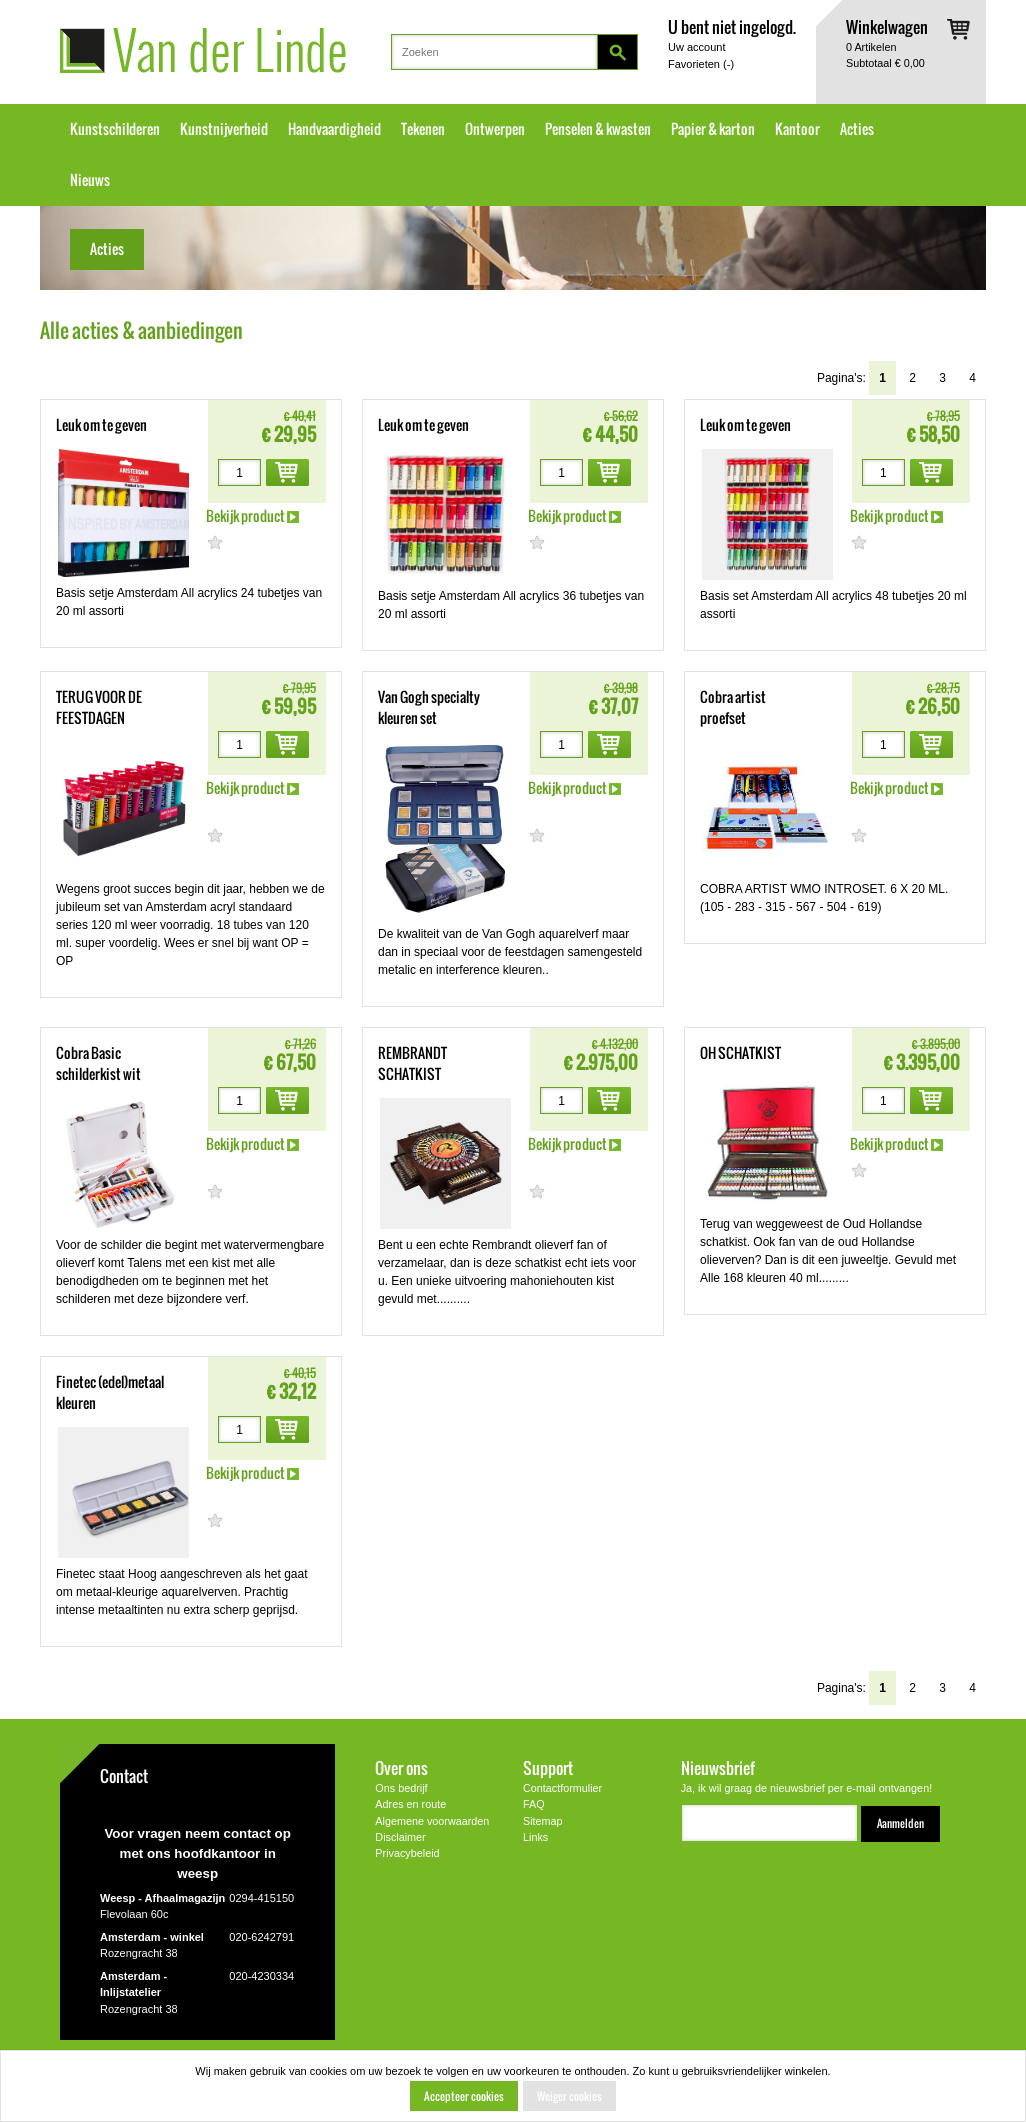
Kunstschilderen (115, 129)
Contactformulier (562, 1788)
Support (548, 1767)
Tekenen (423, 129)
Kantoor (797, 129)
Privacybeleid (407, 1853)
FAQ (534, 1804)
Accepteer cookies (464, 2096)
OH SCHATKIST (740, 1053)
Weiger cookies (569, 2096)
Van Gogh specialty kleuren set (429, 707)
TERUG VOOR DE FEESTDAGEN (99, 707)
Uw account (696, 47)
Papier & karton (713, 129)
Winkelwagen (887, 26)
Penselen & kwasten (598, 129)
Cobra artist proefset (733, 707)
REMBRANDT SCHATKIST (412, 1063)
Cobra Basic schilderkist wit (98, 1063)
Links (535, 1837)
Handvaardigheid (334, 129)
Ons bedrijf (401, 1788)
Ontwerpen (495, 129)
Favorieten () (701, 64)
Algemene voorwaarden (432, 1821)
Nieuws (90, 180)
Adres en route (410, 1804)
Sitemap (543, 1821)
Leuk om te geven (101, 425)
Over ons (401, 1767)
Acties (857, 129)
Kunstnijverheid (224, 129)
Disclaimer (400, 1837)
